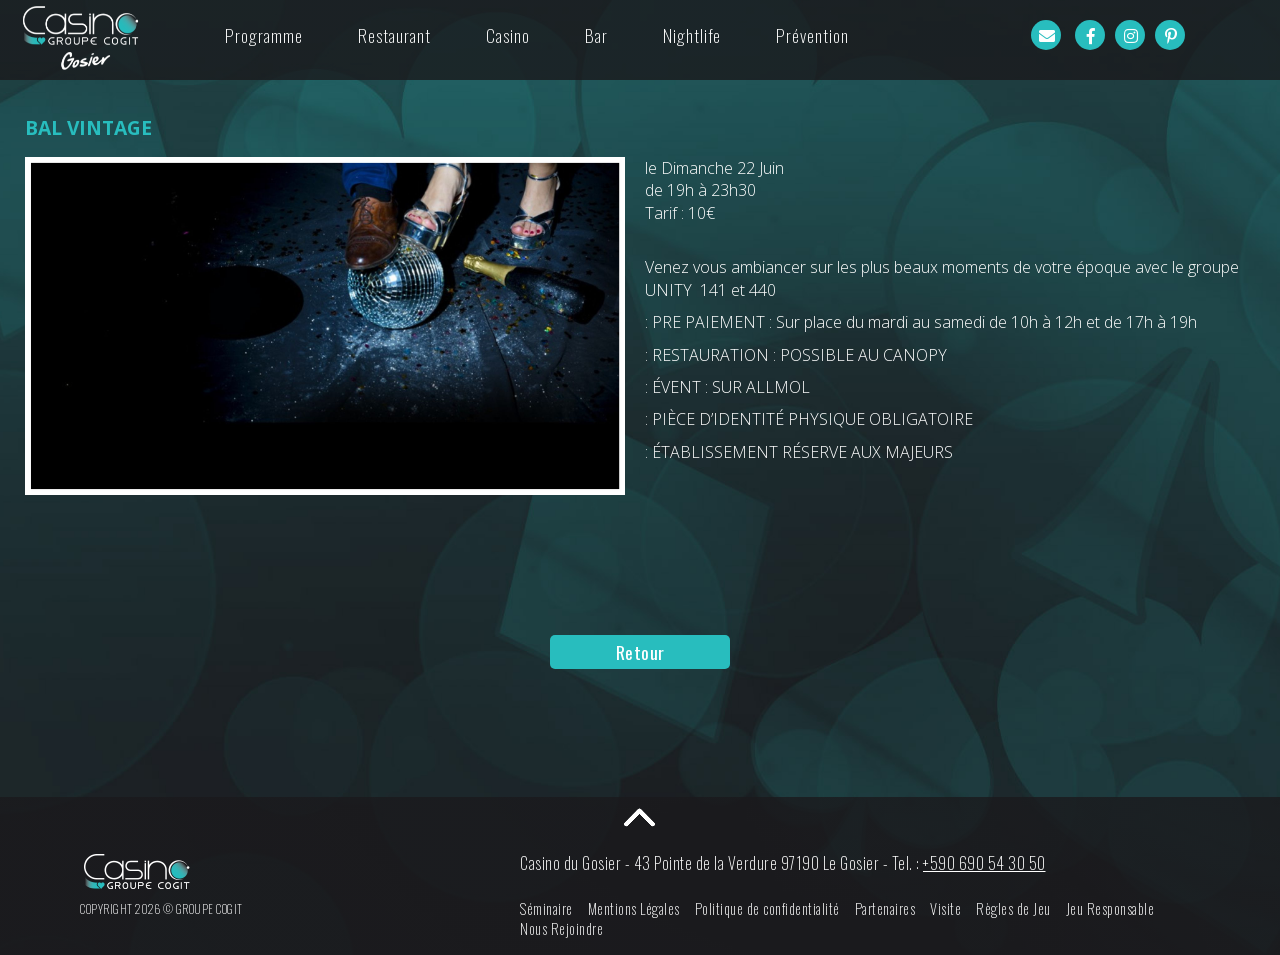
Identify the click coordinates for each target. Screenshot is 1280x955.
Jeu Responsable (1110, 908)
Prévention (812, 35)
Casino (508, 35)
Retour (640, 652)
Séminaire (546, 908)
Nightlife (692, 35)
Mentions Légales (634, 908)
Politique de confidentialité (767, 908)
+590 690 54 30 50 (984, 863)
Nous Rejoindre (561, 928)
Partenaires (885, 908)
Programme (264, 35)
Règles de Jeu (1013, 908)
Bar (596, 35)
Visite (945, 908)
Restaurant (394, 35)
